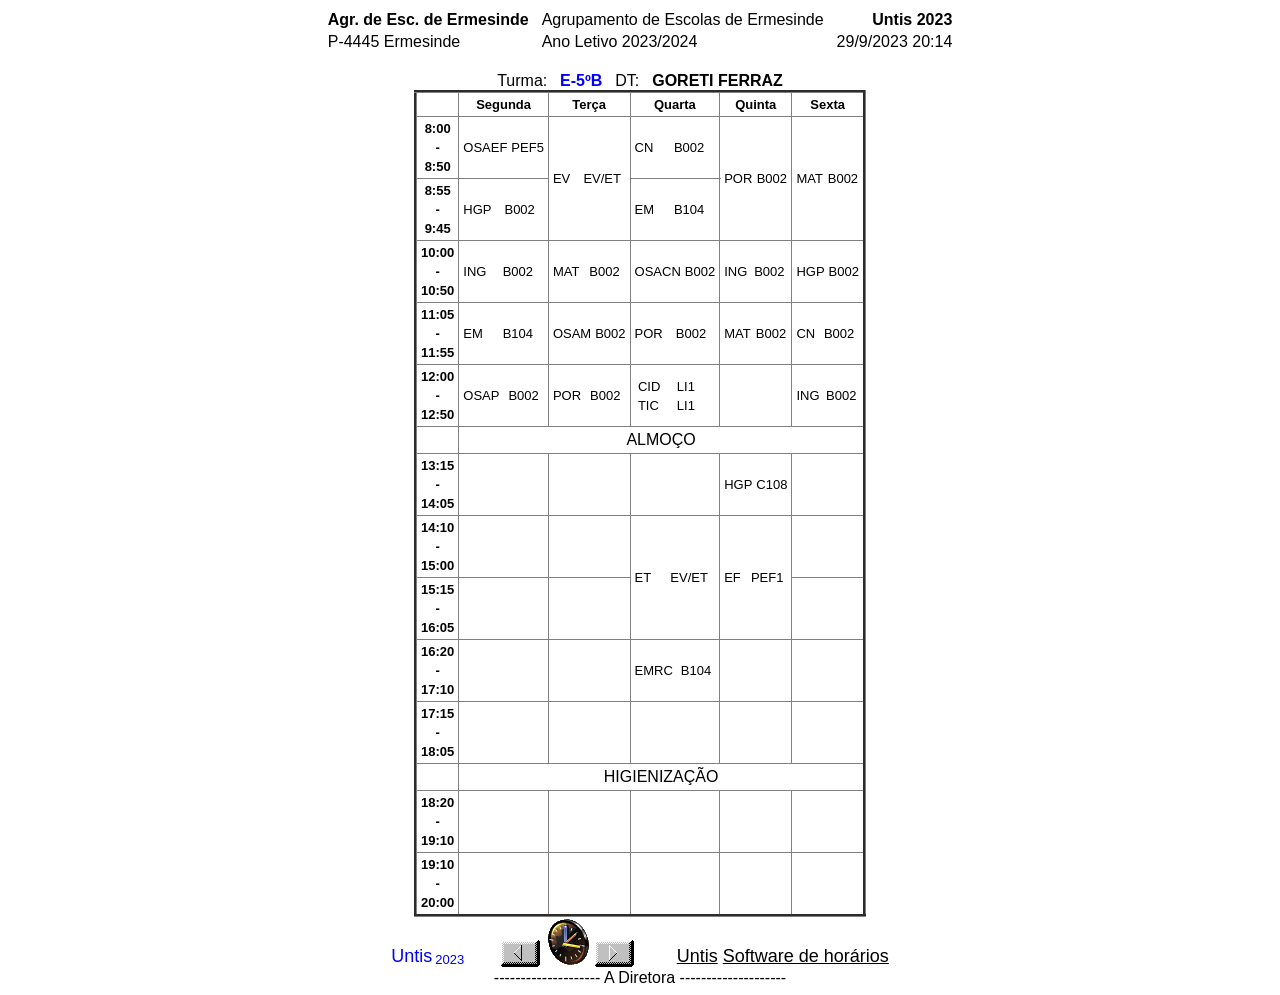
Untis (697, 956)
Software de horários (806, 956)
